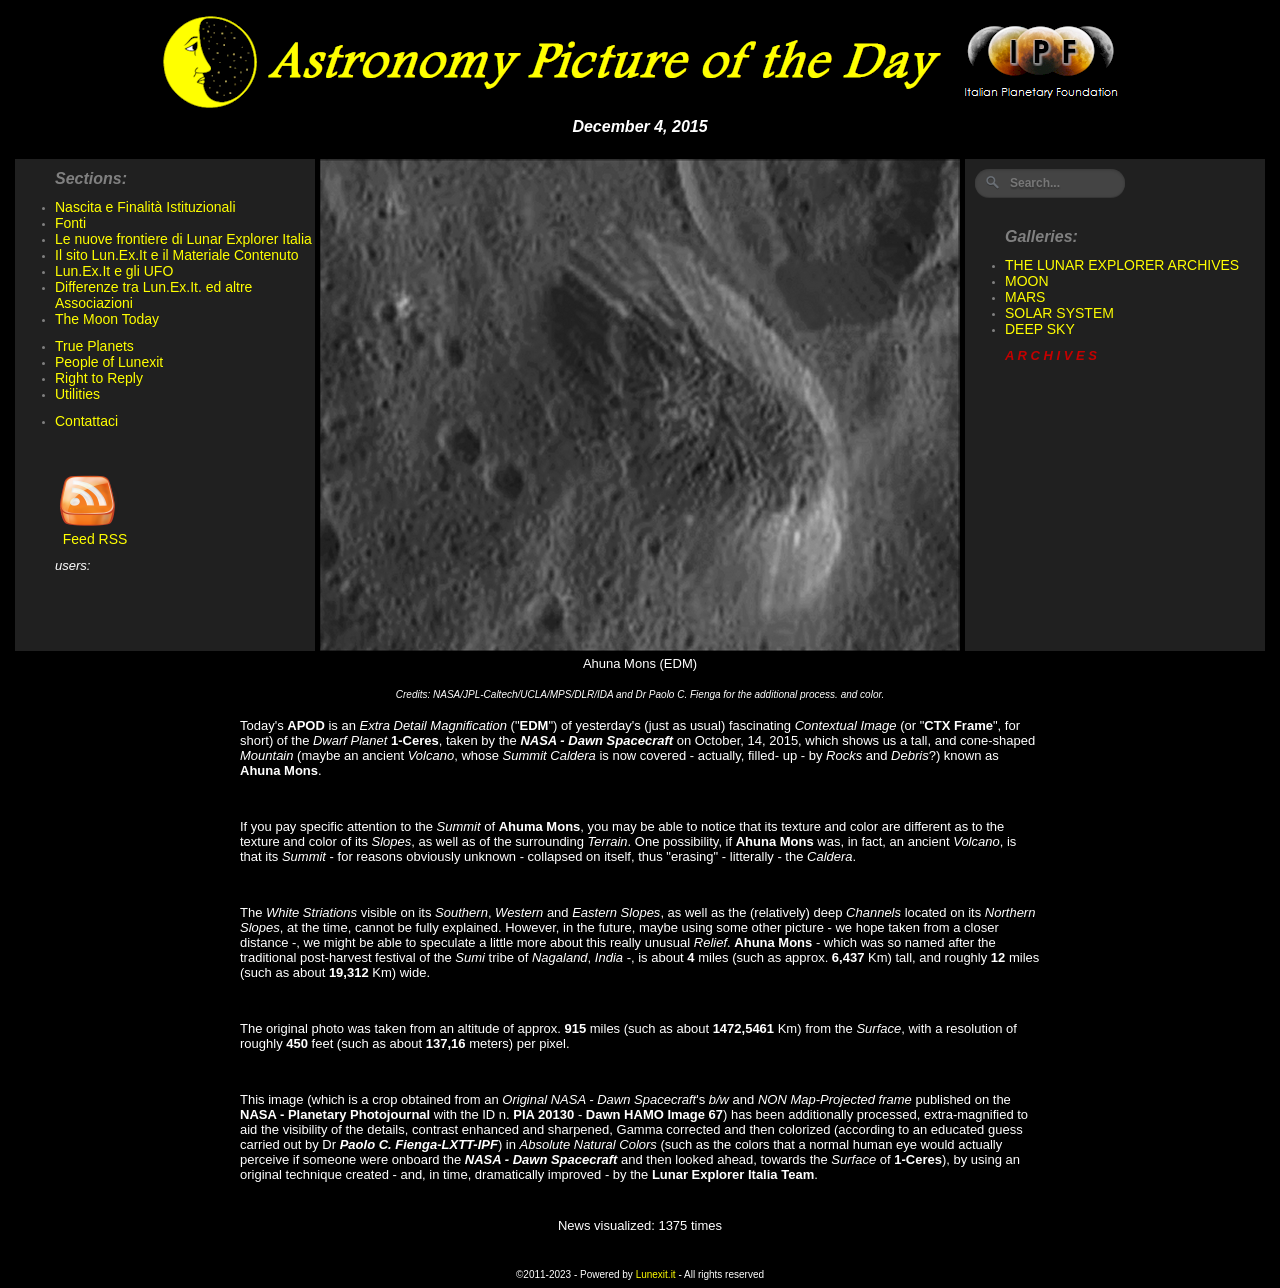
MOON (1027, 281)
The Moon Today (107, 319)
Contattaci (86, 421)
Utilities (77, 394)
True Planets (94, 346)
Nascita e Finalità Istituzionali (145, 207)
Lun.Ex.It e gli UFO (114, 271)
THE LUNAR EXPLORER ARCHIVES (1122, 265)
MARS (1025, 297)
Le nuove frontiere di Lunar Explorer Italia (183, 239)
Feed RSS (91, 532)
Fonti (70, 223)
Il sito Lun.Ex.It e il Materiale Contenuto (177, 255)
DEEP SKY (1040, 329)
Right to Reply (99, 378)
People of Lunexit (109, 362)
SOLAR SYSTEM (1059, 313)
